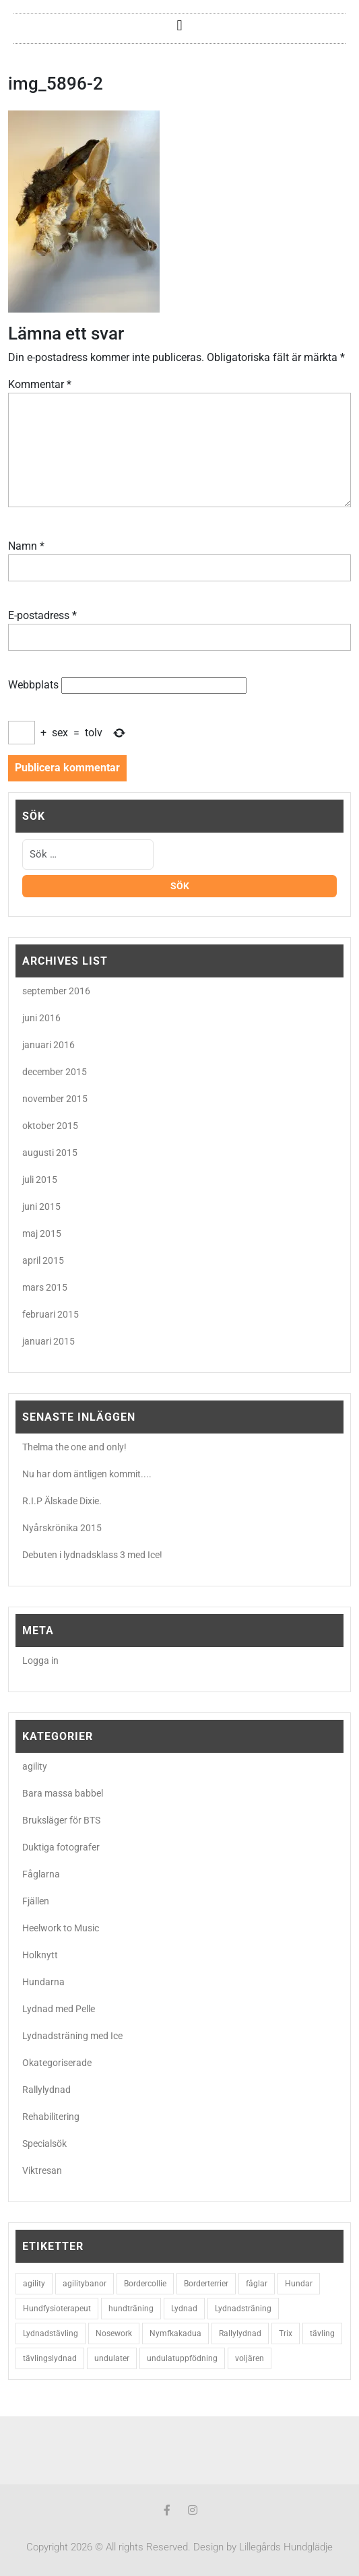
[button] (179, 25)
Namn (26, 546)
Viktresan (42, 2170)
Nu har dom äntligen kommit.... (87, 1474)
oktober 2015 (50, 1125)
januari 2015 (48, 1341)
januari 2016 (48, 1044)
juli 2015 (39, 1179)
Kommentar (39, 384)
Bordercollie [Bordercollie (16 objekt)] (145, 2283)
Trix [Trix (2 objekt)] (285, 2333)
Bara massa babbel (62, 1793)
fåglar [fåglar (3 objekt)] (256, 2283)
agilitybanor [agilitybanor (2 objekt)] (84, 2283)
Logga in (40, 1660)
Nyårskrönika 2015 (62, 1527)
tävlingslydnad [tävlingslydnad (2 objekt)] (50, 2358)
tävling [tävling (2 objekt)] (322, 2333)
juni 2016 (41, 1017)
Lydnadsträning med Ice (72, 2035)
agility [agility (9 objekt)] (34, 2283)
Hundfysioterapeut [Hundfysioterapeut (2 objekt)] (57, 2308)
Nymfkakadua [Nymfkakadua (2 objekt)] (175, 2333)
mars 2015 (44, 1287)
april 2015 (43, 1260)
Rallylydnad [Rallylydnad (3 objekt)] (240, 2333)
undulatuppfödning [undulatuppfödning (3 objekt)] (182, 2358)
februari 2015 (50, 1314)
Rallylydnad (46, 2089)
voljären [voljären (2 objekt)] (249, 2358)
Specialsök (44, 2143)
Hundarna (43, 1981)
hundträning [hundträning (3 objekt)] (131, 2308)
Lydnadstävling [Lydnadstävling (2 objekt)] (50, 2333)
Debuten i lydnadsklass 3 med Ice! (92, 1554)
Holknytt (40, 1955)
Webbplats (33, 684)
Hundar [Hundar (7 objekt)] (299, 2283)
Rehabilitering (50, 2116)
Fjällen (35, 1901)
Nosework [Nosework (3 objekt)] (114, 2333)
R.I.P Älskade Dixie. (62, 1500)
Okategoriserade (57, 2062)
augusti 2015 (49, 1152)
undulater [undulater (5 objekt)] (111, 2358)
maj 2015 (41, 1233)
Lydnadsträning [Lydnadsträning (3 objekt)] (243, 2308)
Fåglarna (41, 1874)
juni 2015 (41, 1206)
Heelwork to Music (60, 1928)
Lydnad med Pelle (58, 2008)
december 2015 (54, 1071)
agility (34, 1766)
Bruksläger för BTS (61, 1820)
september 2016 (56, 991)
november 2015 (55, 1098)
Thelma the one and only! (74, 1447)
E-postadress (42, 615)
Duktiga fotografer (61, 1847)
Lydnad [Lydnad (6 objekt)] (184, 2308)
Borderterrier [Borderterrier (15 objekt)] (206, 2283)
